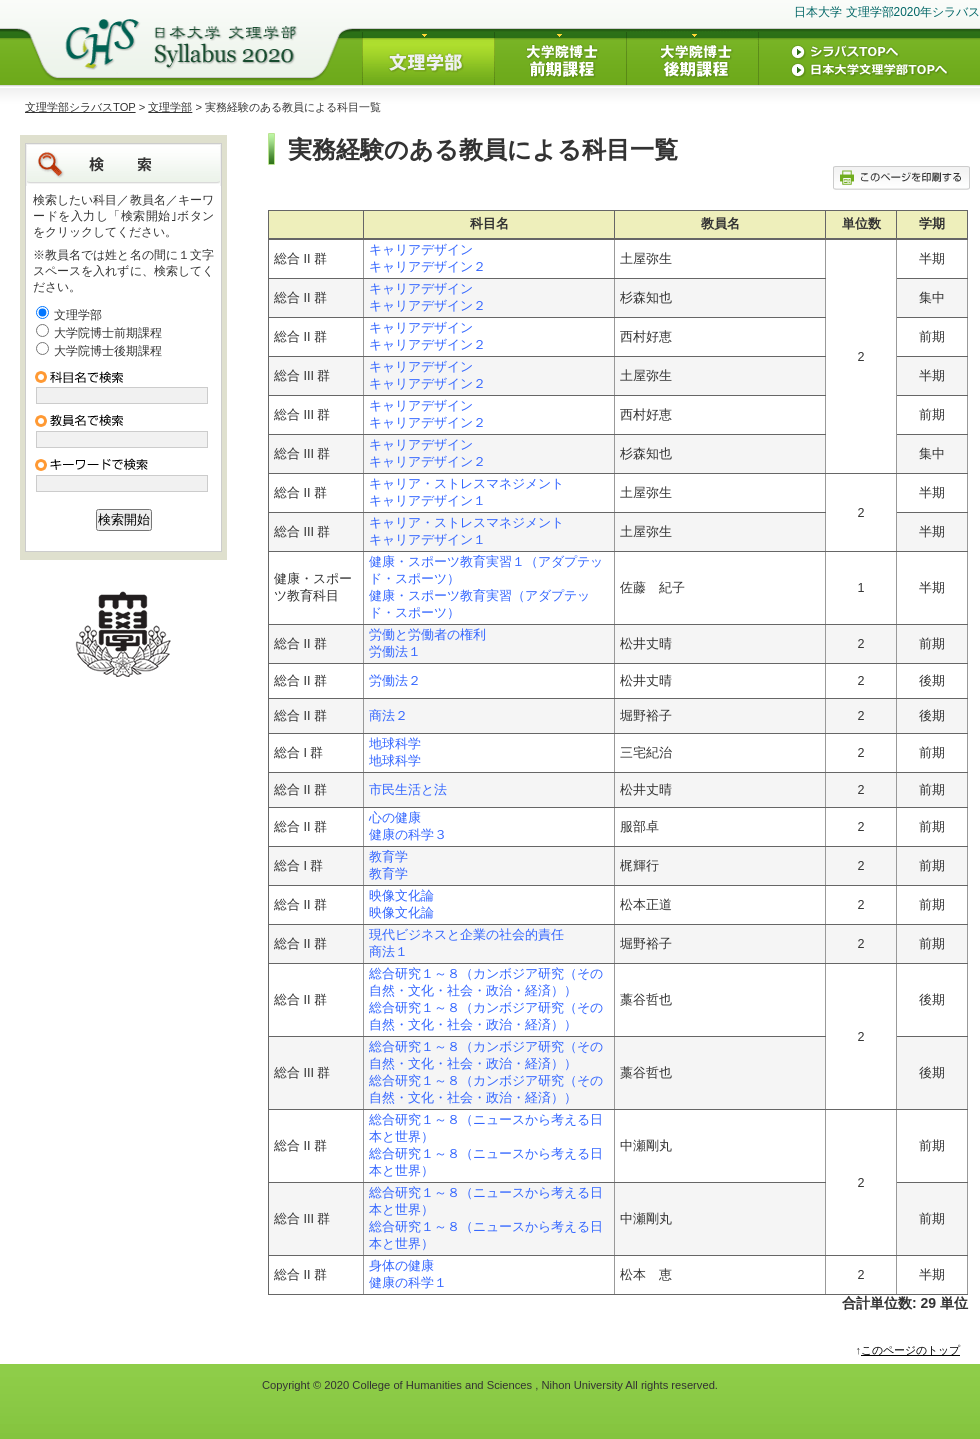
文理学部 (170, 107)
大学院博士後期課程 (108, 351)
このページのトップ (910, 1350)
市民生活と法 (408, 790)
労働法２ (395, 681)
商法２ (388, 716)
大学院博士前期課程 (108, 333)
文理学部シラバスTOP (80, 107)
